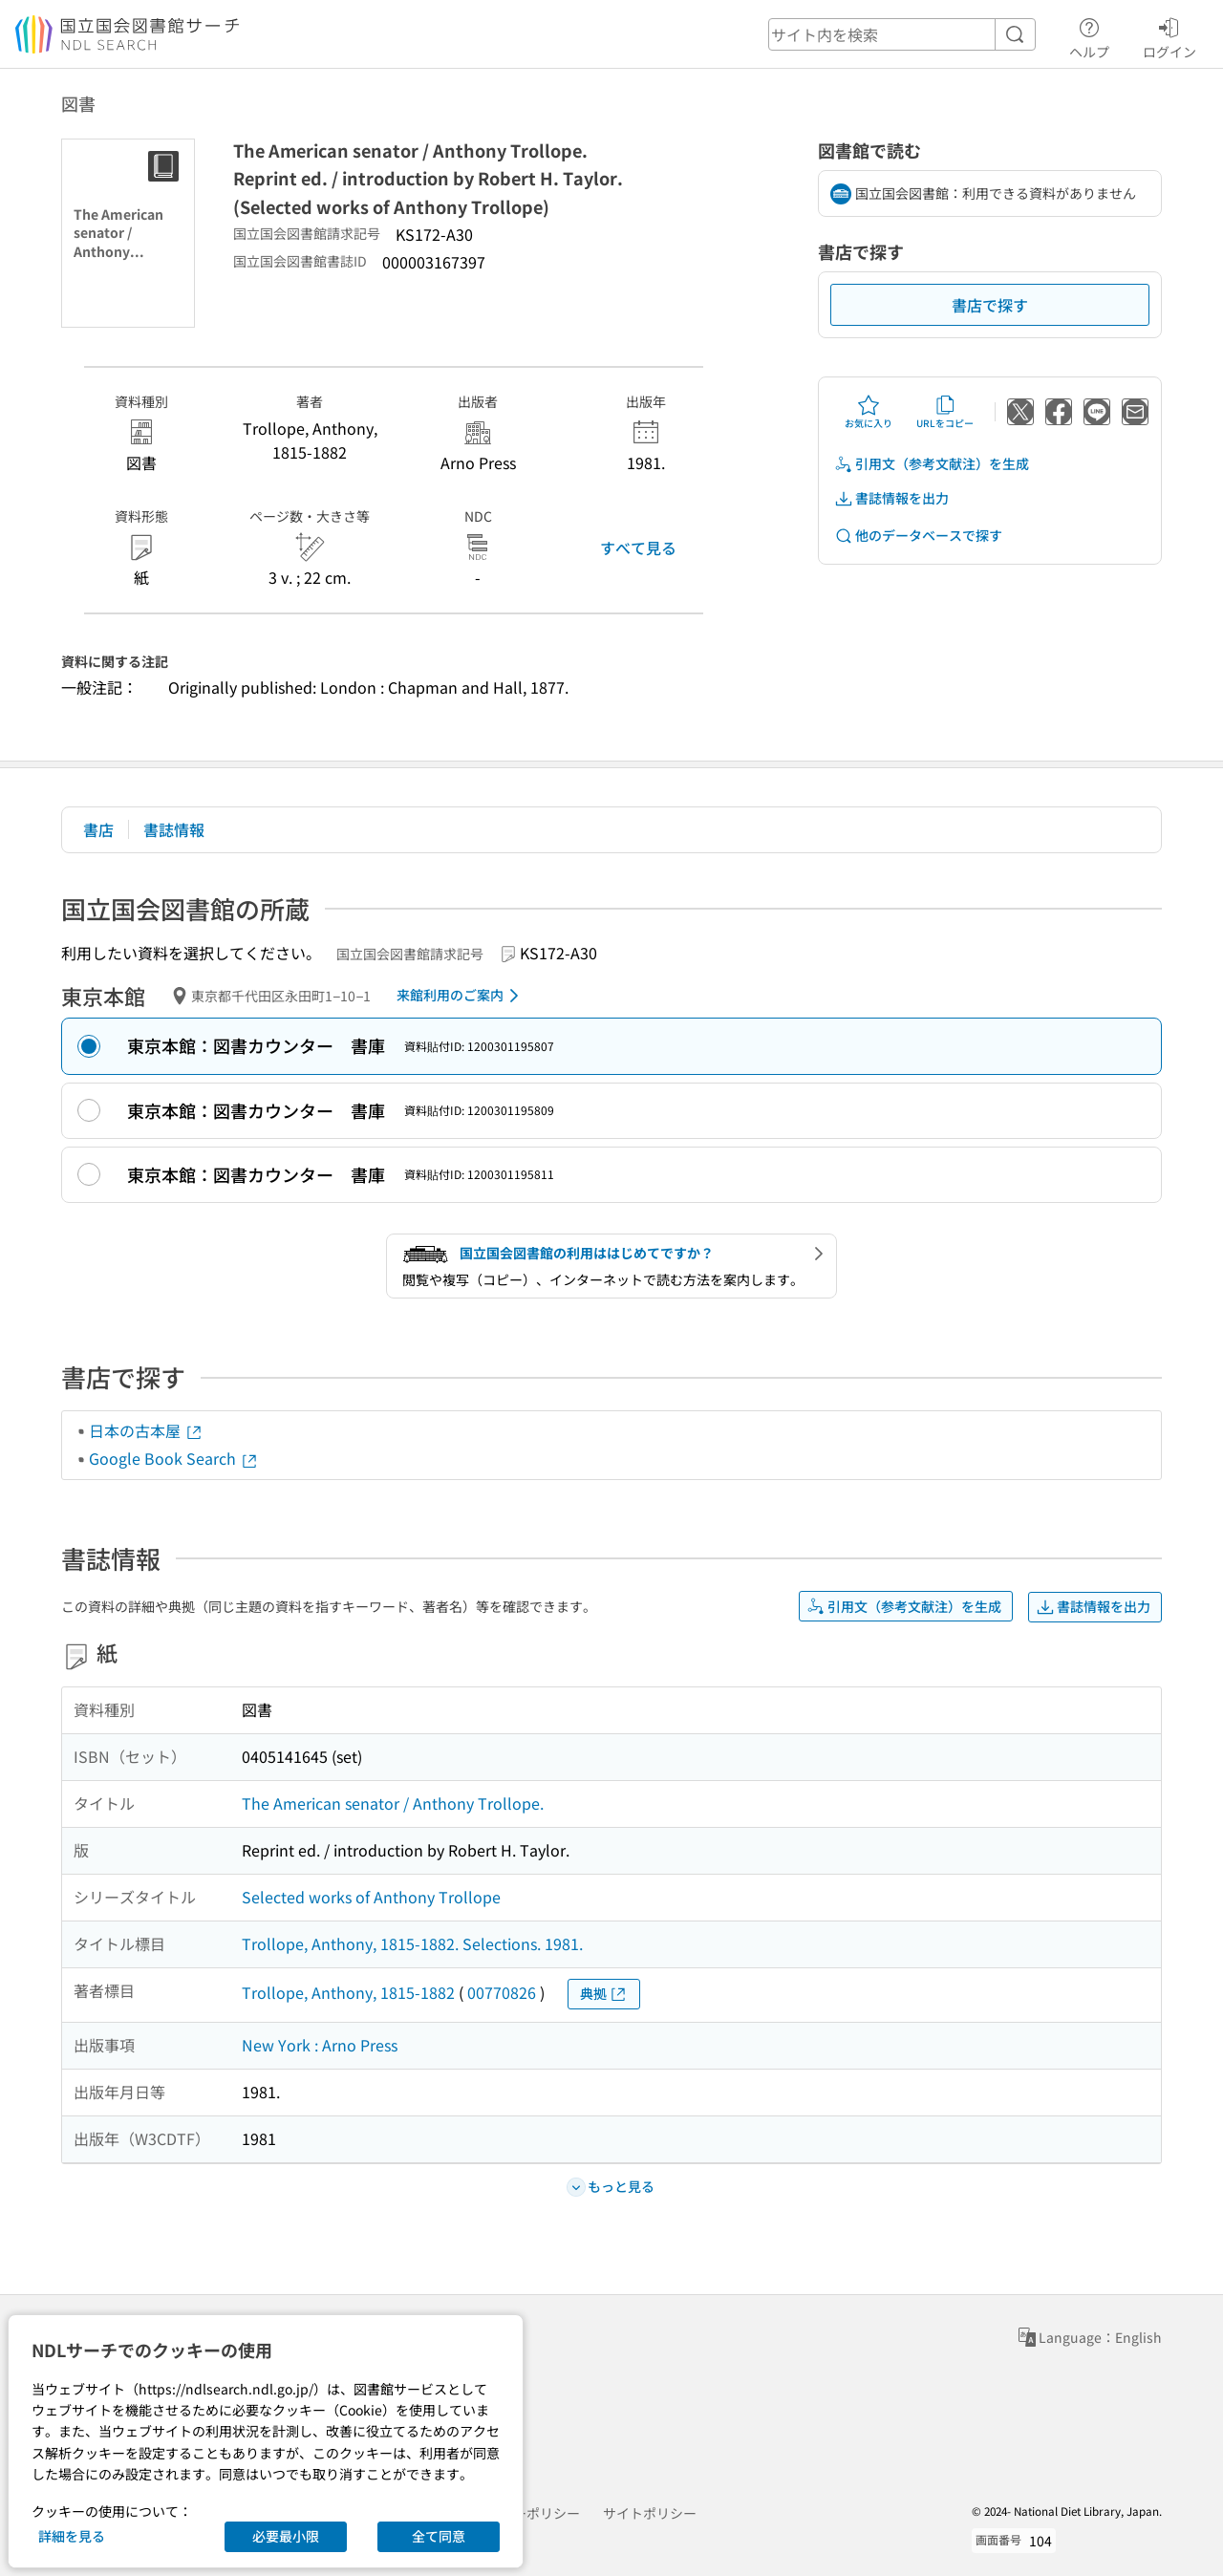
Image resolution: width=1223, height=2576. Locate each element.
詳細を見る (71, 2535)
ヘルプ (1089, 35)
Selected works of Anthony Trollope (371, 1896)
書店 (98, 829)
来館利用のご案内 (461, 995)
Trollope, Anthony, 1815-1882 (348, 1992)
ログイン (1169, 35)
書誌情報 (173, 829)
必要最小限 (285, 2535)
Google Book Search (174, 1458)
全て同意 (438, 2535)
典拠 (604, 1994)
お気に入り (868, 412)
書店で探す (990, 304)
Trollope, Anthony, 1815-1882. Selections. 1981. (412, 1943)
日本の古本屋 (146, 1430)
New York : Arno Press (319, 2044)
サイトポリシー (650, 2512)
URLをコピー (945, 412)
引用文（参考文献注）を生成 (931, 464)
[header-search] (902, 34)
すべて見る (638, 547)
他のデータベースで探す (918, 536)
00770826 (501, 1992)
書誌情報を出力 (891, 498)
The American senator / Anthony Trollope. (393, 1803)
